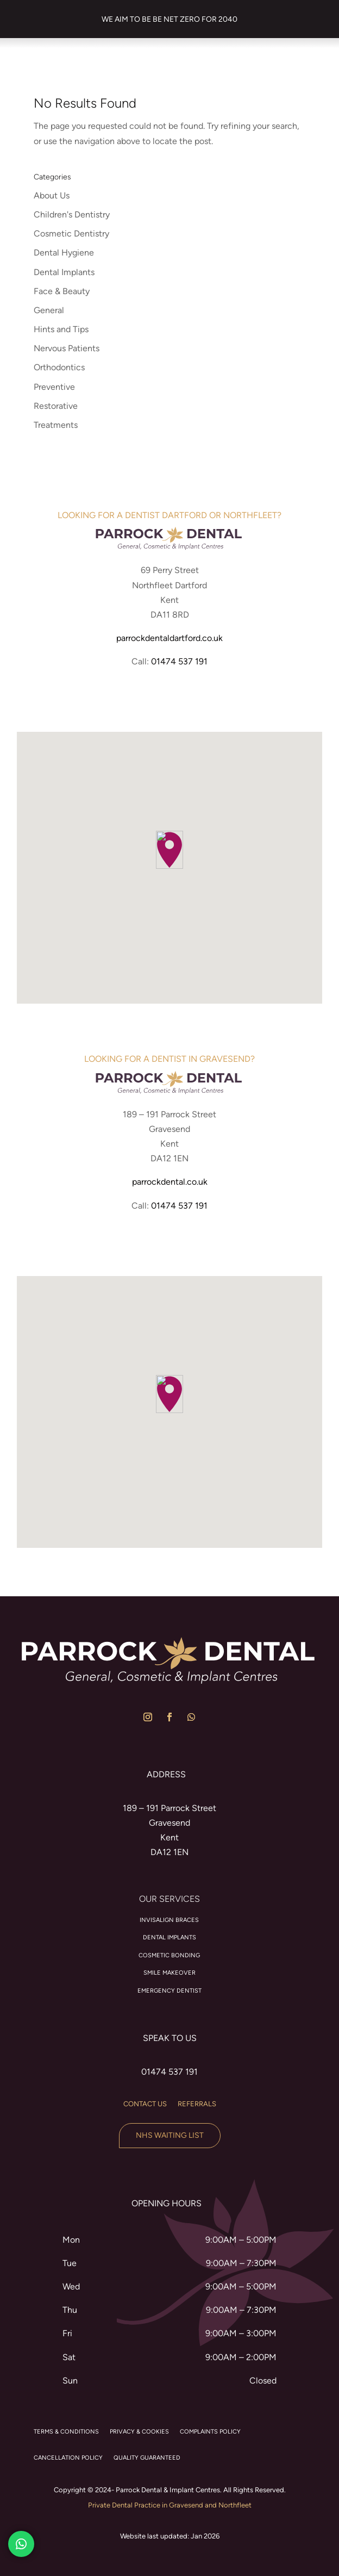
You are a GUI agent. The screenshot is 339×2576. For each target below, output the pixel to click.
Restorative (56, 406)
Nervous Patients (66, 348)
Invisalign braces (169, 1920)
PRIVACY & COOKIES (139, 2431)
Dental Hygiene (64, 252)
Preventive (54, 387)
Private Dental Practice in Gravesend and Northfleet (170, 2505)
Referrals (197, 2104)
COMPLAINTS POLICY (210, 2431)
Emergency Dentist (169, 1990)
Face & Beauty (62, 291)
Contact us (145, 2104)
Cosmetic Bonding (169, 1955)
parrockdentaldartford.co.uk (169, 638)
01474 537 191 (179, 661)
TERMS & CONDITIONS (66, 2431)
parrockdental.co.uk (170, 1182)
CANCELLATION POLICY (68, 2457)
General (49, 310)
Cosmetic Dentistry (71, 233)
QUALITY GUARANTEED (147, 2457)
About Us (52, 195)
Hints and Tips (61, 329)
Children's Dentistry (72, 214)
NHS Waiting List (170, 2135)
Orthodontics (59, 367)
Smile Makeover (169, 1972)
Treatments (56, 425)
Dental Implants (64, 272)
